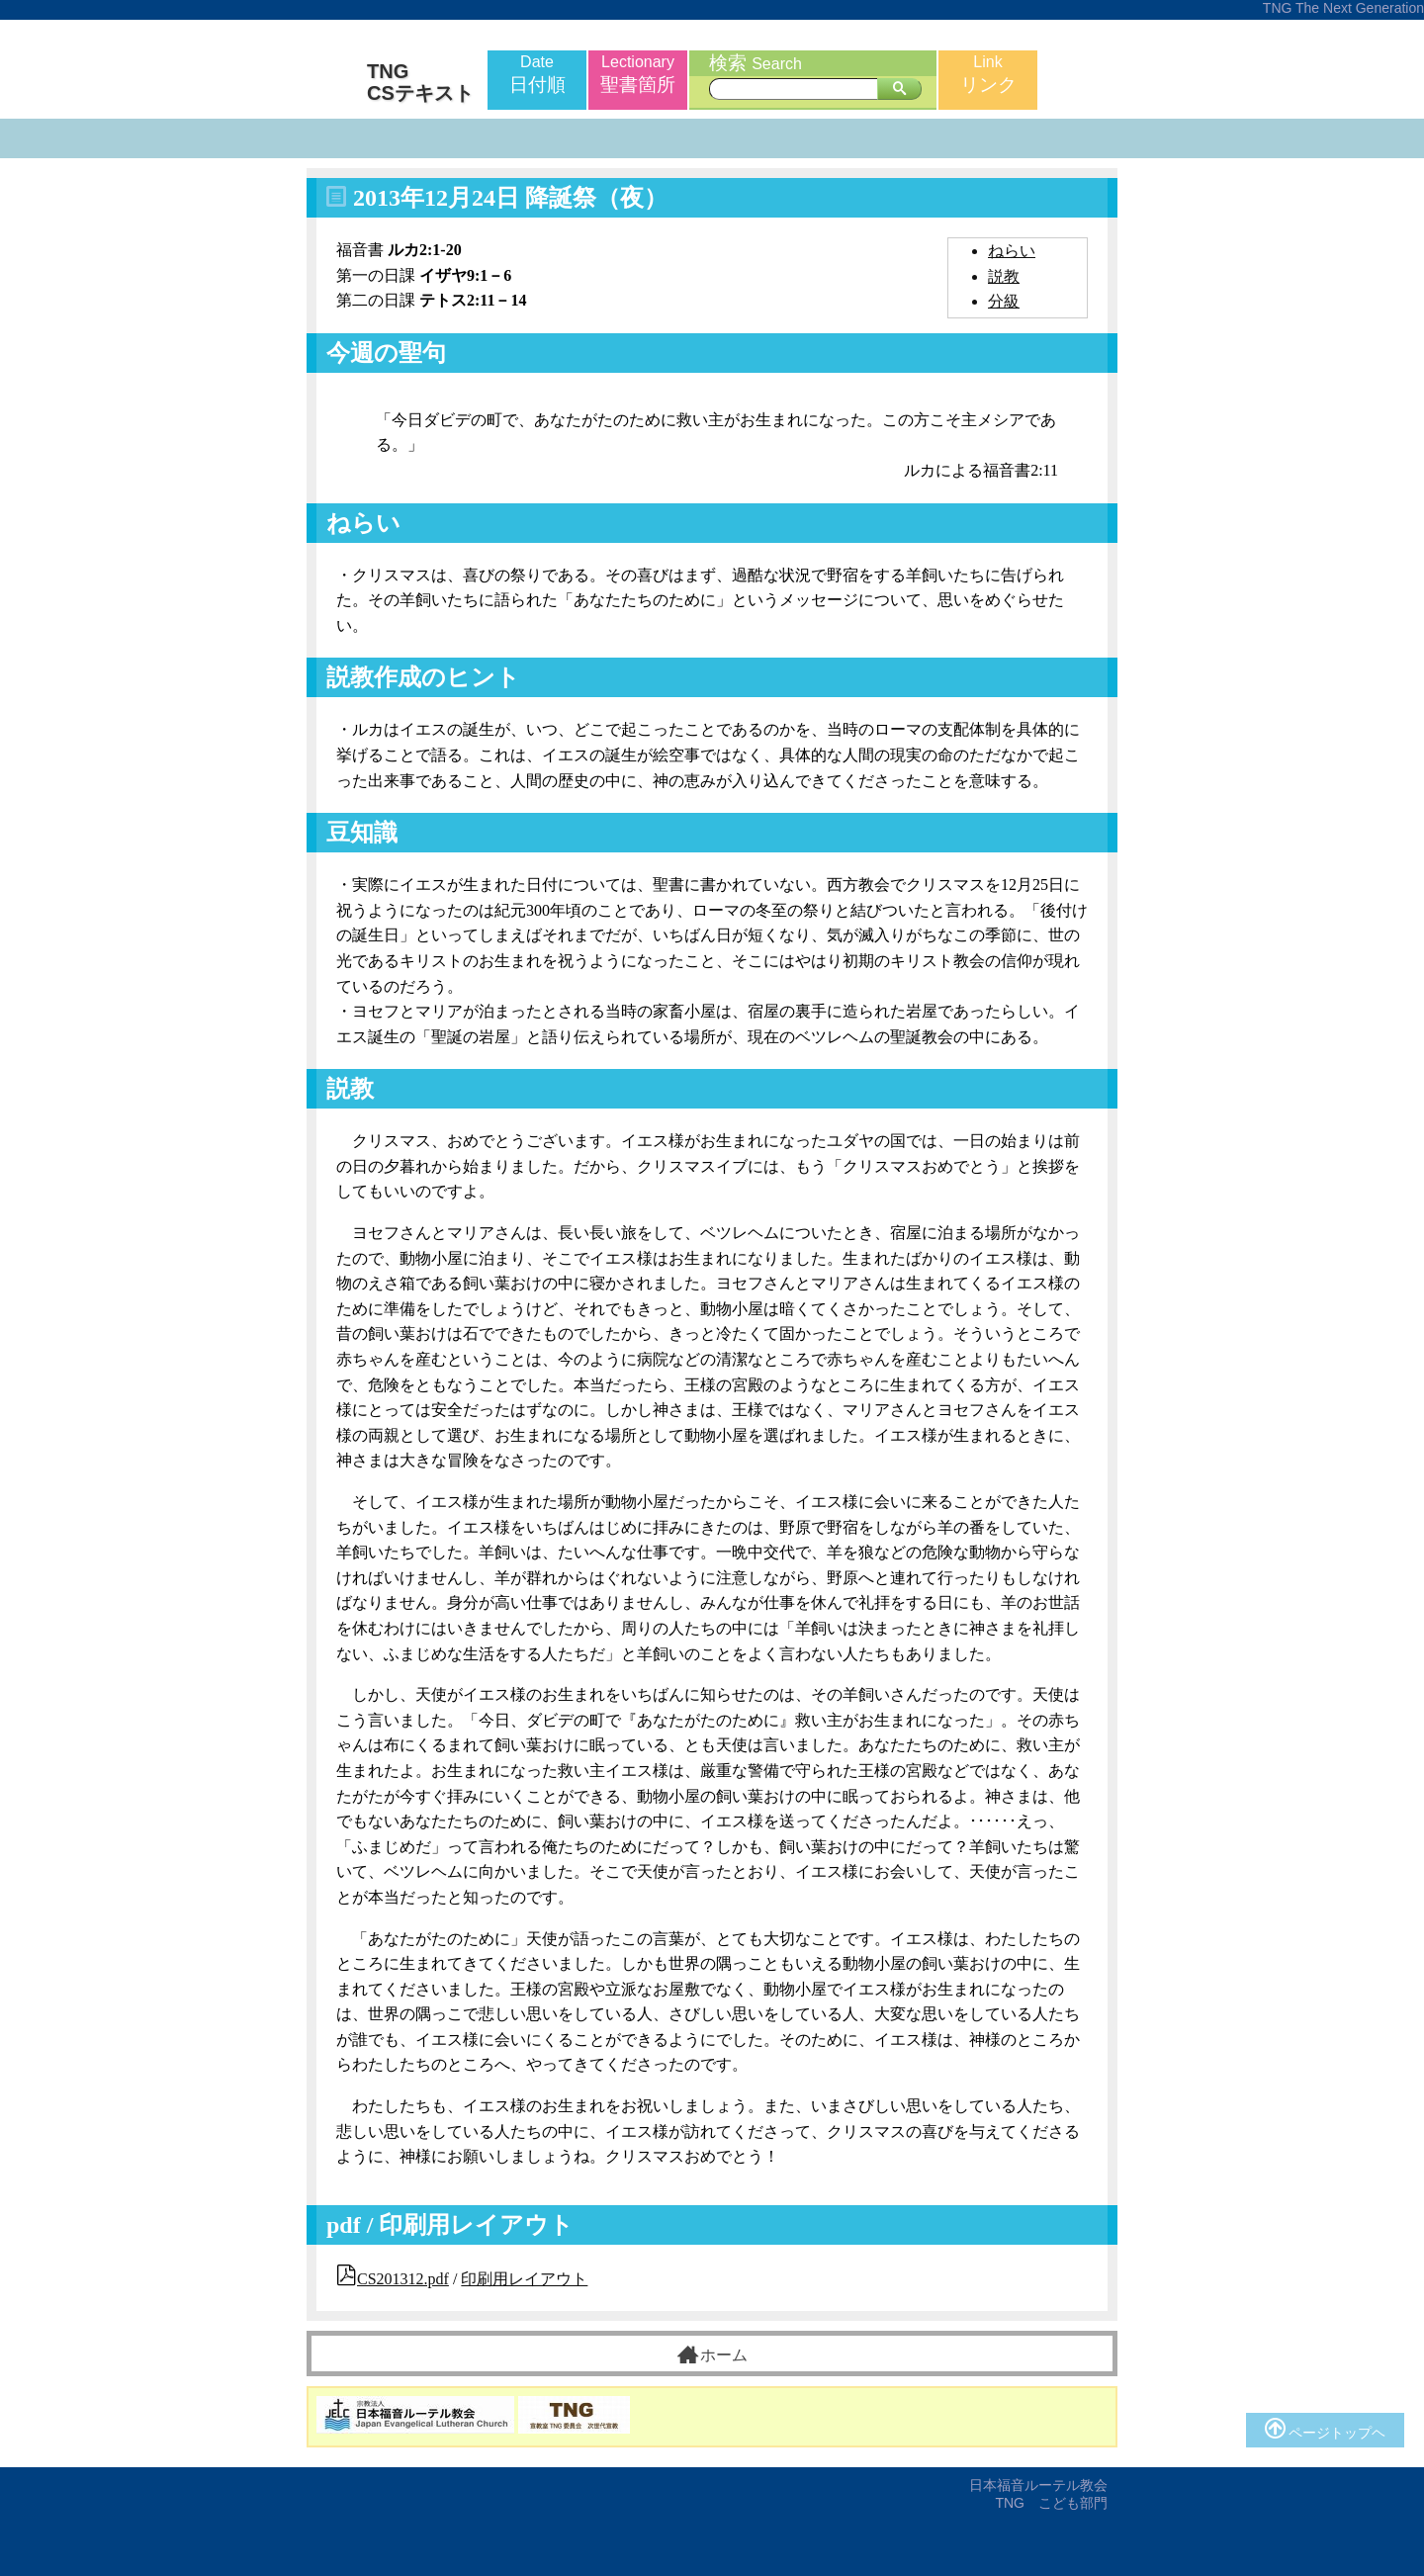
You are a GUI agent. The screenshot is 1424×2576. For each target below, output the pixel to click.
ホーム (712, 2355)
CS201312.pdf (403, 2278)
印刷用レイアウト (524, 2278)
